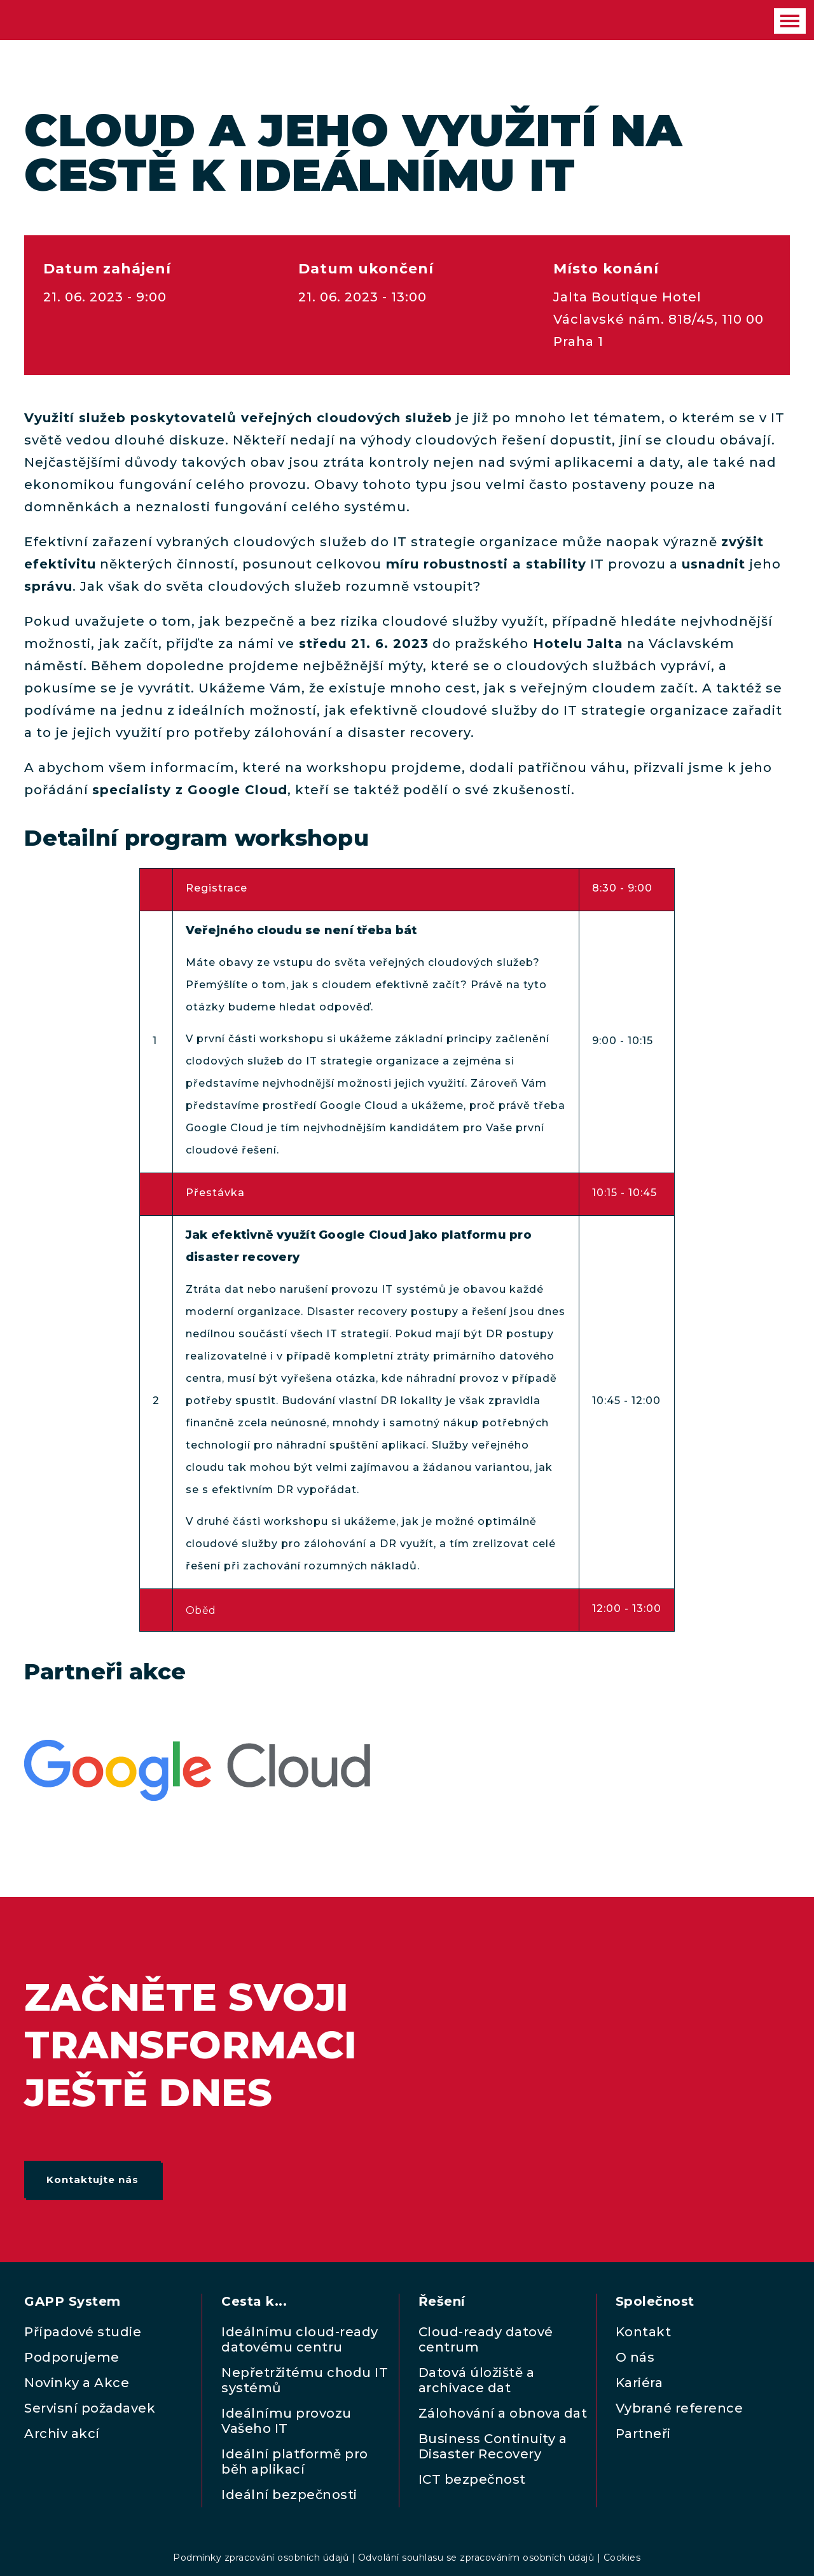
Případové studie (82, 2331)
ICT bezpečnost (472, 2479)
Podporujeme (72, 2357)
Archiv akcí (62, 2433)
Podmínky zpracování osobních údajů (260, 2557)
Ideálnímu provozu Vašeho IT (286, 2421)
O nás (635, 2357)
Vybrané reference (679, 2408)
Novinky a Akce (76, 2382)
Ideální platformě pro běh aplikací (294, 2461)
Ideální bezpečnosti (289, 2494)
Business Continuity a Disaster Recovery (492, 2446)
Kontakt (644, 2331)
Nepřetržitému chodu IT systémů (304, 2380)
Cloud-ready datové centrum (485, 2339)
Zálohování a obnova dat (503, 2413)
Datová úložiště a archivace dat (476, 2380)
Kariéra (639, 2382)
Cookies (622, 2557)
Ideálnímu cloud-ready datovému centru (299, 2339)
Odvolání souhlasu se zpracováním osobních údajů (476, 2557)
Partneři (643, 2433)
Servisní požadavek (89, 2408)
